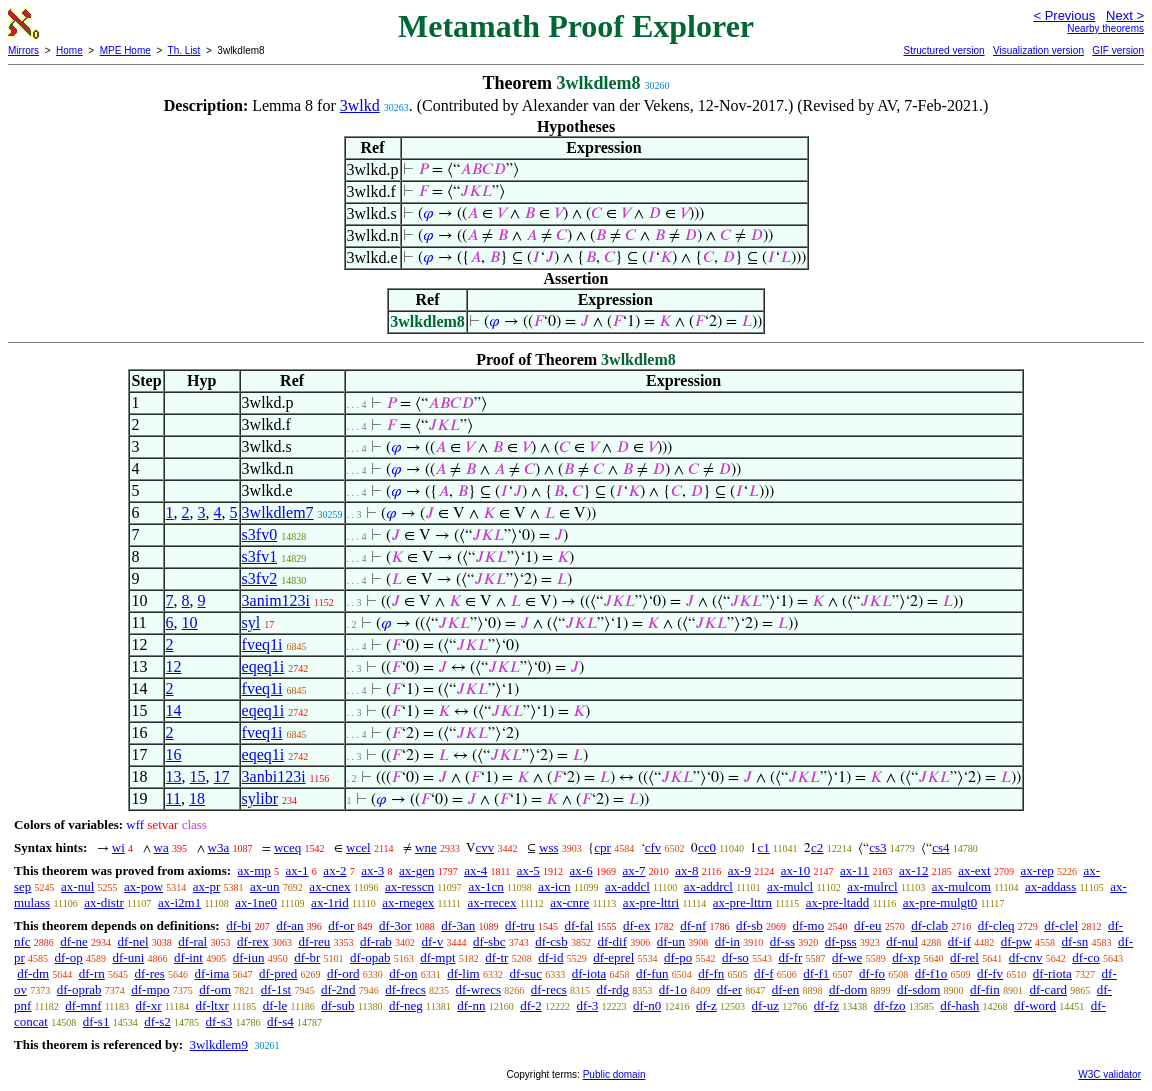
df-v (433, 941)
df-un (671, 941)
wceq (287, 847)
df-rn (92, 973)
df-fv (990, 973)
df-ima (212, 973)
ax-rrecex (492, 902)
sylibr (260, 798)
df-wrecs (478, 989)
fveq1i (262, 644)
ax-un (265, 886)
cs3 (877, 847)
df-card (1048, 989)
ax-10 (796, 870)
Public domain (614, 1074)
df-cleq (996, 925)
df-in (727, 941)
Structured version (943, 50)
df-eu (867, 925)
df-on (403, 973)
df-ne (73, 941)
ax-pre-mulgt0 (940, 902)
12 (174, 666)
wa (161, 847)
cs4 (940, 847)
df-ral (192, 941)
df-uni (129, 957)
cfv (653, 847)
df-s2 (157, 1021)
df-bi (238, 925)
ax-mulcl (790, 886)
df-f (764, 973)
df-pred (278, 973)
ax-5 (528, 870)
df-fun (652, 973)
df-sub (337, 1005)
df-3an (458, 925)
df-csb (551, 941)
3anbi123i (274, 776)
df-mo (808, 925)
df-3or (395, 925)
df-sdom (918, 989)
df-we (847, 957)
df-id (550, 957)
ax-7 (633, 870)
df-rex (253, 941)
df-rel (964, 957)
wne (426, 847)
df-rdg (613, 989)
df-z (706, 1005)
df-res (150, 973)
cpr (602, 847)
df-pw (1016, 941)
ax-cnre (569, 902)
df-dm (33, 973)
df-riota (1052, 973)
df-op (69, 957)
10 (190, 622)
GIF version (1118, 50)
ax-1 (297, 870)
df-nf (693, 925)
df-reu (314, 941)
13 (174, 776)
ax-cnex (329, 886)
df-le (275, 1005)
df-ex (636, 925)
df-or (341, 925)
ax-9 (739, 870)
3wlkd (360, 105)
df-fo (872, 973)
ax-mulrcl (872, 886)
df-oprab (79, 989)
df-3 (588, 1005)
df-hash (959, 1005)
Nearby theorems (1105, 28)
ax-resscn (409, 886)
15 (198, 776)
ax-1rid (330, 902)
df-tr (496, 957)
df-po (678, 957)
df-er (729, 989)
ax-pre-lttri (651, 902)
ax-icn (554, 886)
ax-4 (475, 870)
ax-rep (1036, 870)
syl (251, 622)
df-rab (376, 941)
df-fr (790, 957)
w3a (219, 847)
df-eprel (613, 957)
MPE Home (125, 50)
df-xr (148, 1005)
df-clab (929, 925)
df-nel (133, 941)
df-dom (848, 989)
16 (174, 754)
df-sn (1075, 941)
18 (197, 798)
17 (222, 776)
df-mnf (83, 1005)
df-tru (520, 925)
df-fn (711, 973)
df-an (289, 925)
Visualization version (1038, 50)
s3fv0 (260, 534)
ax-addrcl (708, 886)
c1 (763, 847)
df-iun (249, 957)
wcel (358, 847)
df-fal (578, 925)
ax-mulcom (961, 886)
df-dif (612, 941)
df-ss (782, 941)
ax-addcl (627, 886)
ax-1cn (485, 886)
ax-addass (1050, 886)
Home (69, 50)
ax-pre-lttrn (742, 902)
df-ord (343, 973)
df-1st (276, 989)
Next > (1125, 15)
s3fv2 (260, 578)
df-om (215, 989)
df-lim (463, 973)
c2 (817, 847)
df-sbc (489, 941)
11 (173, 798)
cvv (484, 847)
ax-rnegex (408, 902)
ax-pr (206, 886)
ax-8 (686, 870)
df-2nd (338, 989)
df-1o (673, 989)
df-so (735, 957)
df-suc (525, 973)
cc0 (707, 847)
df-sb (749, 925)
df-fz (826, 1005)
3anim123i (276, 600)
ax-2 (334, 870)
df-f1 (816, 973)
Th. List (184, 50)
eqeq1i (263, 666)
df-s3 (219, 1021)
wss (549, 847)
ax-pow (143, 886)
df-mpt (437, 957)
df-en (785, 989)
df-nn (471, 1005)
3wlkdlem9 (218, 1044)
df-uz (765, 1005)
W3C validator (1109, 1074)
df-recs (549, 989)
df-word (1035, 1005)
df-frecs (405, 989)
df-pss (841, 941)
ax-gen (416, 870)
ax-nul (77, 886)
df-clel (1061, 925)
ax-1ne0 (256, 902)
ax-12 (914, 870)
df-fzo (890, 1005)
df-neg (406, 1005)
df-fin (985, 989)
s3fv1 (260, 556)
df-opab (370, 957)
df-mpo (150, 989)
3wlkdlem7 (278, 512)
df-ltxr (212, 1005)
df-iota (589, 973)
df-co (1085, 957)
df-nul (902, 941)
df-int (188, 957)
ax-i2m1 (179, 902)
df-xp (906, 957)
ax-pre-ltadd (838, 902)
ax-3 (372, 870)
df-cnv (1026, 957)
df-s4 (280, 1021)
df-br (307, 957)
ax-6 (581, 870)
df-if (959, 941)
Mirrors (23, 50)
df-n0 (647, 1005)
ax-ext (974, 870)
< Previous (1064, 15)
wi (118, 847)
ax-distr (104, 902)
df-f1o (931, 973)
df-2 (531, 1005)
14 (174, 710)
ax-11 (854, 870)
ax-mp (254, 870)
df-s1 (96, 1021)
